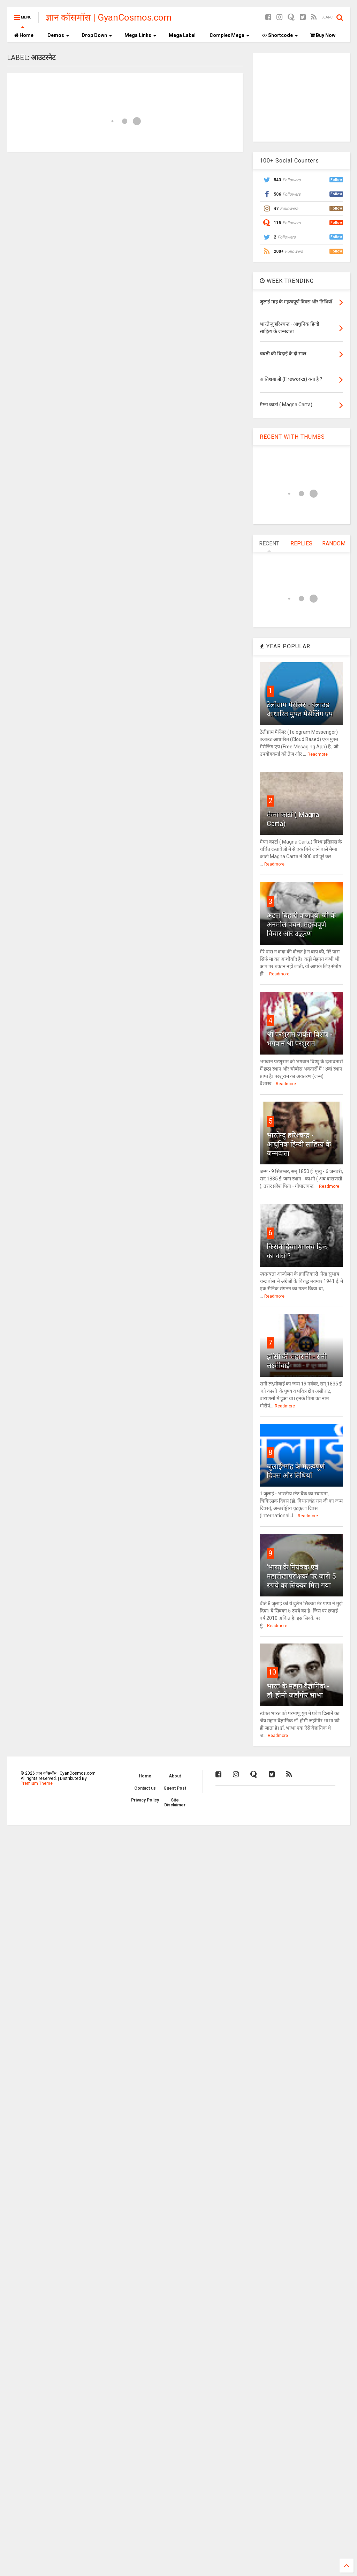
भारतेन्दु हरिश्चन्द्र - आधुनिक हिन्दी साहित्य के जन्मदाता (299, 1144)
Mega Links (140, 35)
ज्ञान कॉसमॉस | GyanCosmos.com (109, 17)
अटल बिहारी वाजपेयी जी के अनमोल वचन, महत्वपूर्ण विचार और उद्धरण (301, 924)
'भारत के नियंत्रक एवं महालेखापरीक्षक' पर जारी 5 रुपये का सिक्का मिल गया (301, 1576)
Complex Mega (230, 35)
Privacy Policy (145, 1800)
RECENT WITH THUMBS (292, 436)
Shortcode (280, 35)
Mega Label (182, 35)
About (175, 1776)
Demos (58, 35)
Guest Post (175, 1788)
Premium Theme (37, 1783)
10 (272, 1672)
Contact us (145, 1788)
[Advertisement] (301, 96)
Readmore (317, 754)
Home (23, 35)
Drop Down (97, 35)
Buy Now (322, 35)
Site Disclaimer (174, 1802)
